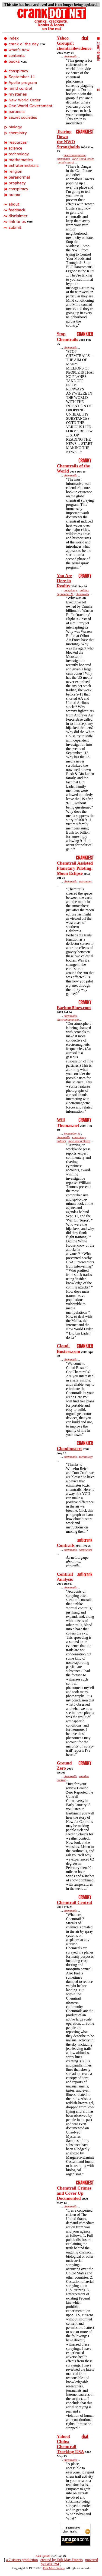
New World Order (83, 158)
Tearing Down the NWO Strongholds (68, 139)
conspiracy (70, 590)
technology (85, 1456)
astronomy (85, 881)
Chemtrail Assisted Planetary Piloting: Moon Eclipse (75, 868)
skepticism (85, 1549)
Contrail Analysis (65, 1577)
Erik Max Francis (53, 2568)
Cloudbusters (69, 1448)
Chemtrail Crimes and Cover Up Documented (74, 2193)
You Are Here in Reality (64, 580)
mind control (66, 162)
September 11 (65, 594)
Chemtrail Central (74, 1902)
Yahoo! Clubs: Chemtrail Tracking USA (70, 2444)
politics (84, 590)
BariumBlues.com (74, 1007)
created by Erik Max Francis (61, 2560)
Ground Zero (64, 1766)
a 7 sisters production (22, 2560)
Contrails (66, 1545)
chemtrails (70, 56)
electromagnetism (75, 155)
